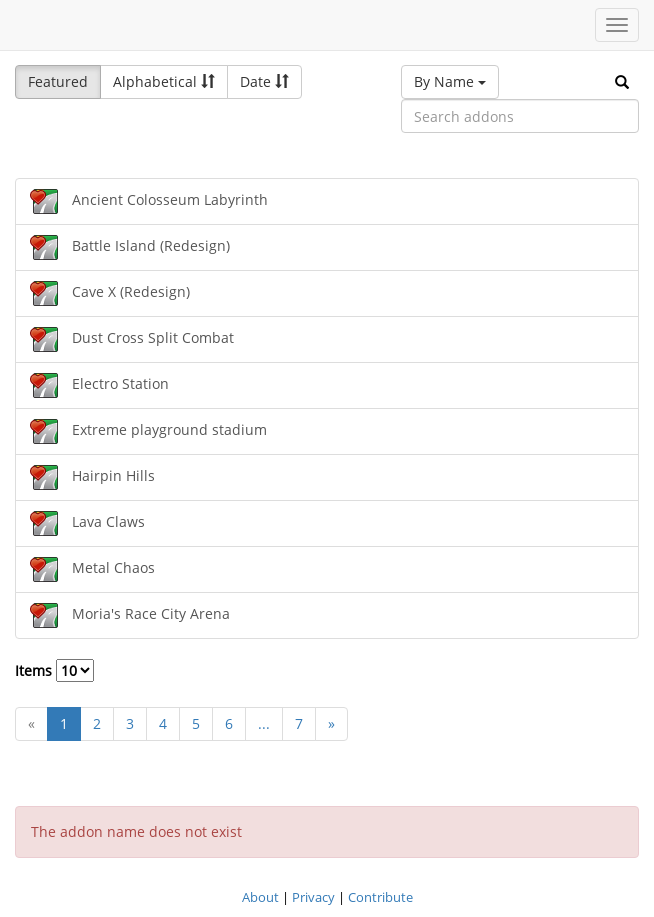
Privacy (313, 897)
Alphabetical (164, 81)
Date (264, 81)
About (260, 897)
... (264, 723)
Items (54, 670)
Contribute (380, 897)
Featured (58, 81)
